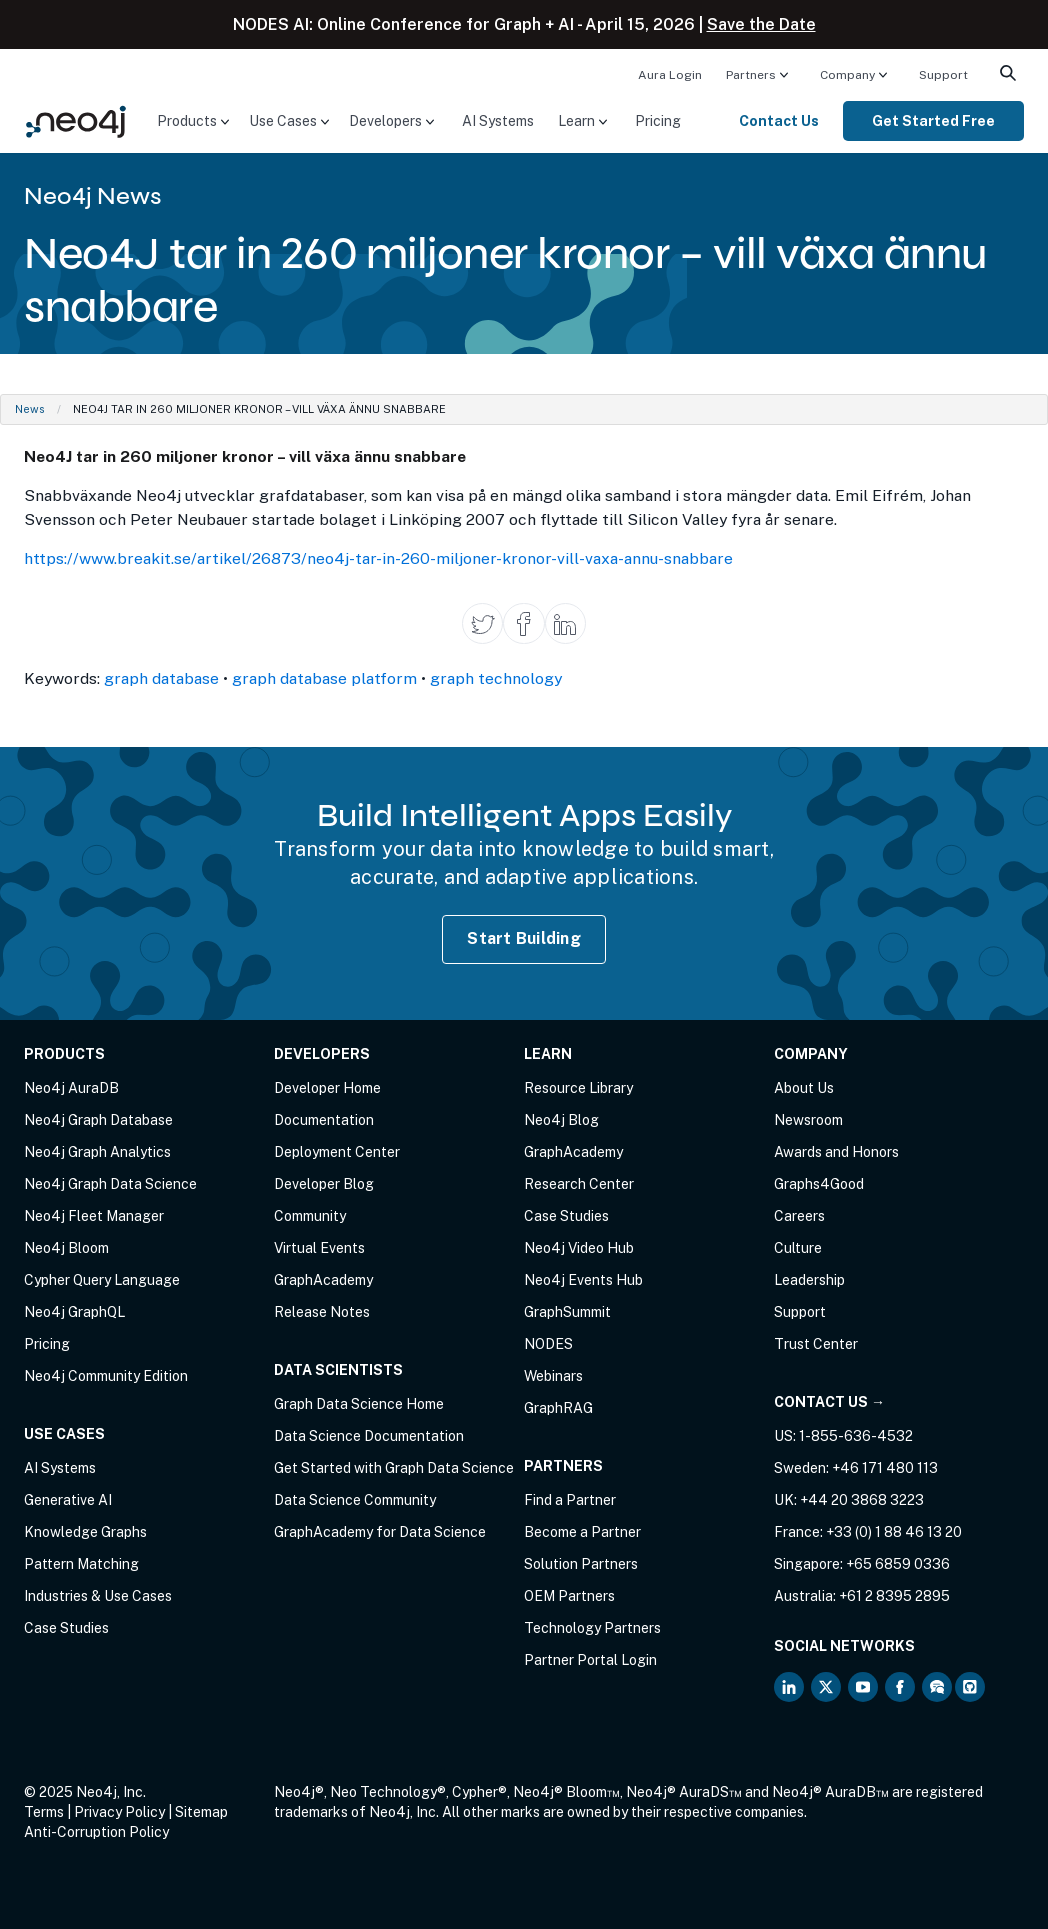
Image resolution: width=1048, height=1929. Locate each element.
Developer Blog (324, 1184)
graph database (161, 678)
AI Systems (498, 121)
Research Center (579, 1184)
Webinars (553, 1376)
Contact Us (779, 121)
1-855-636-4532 (856, 1436)
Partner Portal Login (590, 1660)
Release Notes (322, 1312)
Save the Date (761, 24)
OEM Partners (569, 1596)
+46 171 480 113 (885, 1468)
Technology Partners (592, 1628)
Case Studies (66, 1628)
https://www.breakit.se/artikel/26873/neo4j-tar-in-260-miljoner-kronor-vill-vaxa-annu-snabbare (378, 558)
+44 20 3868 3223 (862, 1500)
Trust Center (816, 1344)
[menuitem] (670, 74)
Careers (799, 1216)
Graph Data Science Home (359, 1404)
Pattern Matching (81, 1564)
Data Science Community (355, 1500)
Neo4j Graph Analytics (97, 1152)
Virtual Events (319, 1248)
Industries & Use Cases (98, 1596)
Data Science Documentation (369, 1436)
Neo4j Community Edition (106, 1376)
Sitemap (201, 1812)
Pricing (658, 121)
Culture (798, 1248)
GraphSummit (567, 1312)
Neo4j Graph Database (98, 1120)
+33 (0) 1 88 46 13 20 (894, 1532)
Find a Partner (570, 1500)
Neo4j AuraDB (71, 1088)
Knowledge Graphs (85, 1532)
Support (943, 75)
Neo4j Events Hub (583, 1280)
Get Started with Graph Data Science (394, 1468)
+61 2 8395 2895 (894, 1596)
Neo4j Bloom (66, 1248)
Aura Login (670, 75)
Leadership (809, 1280)
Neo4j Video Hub (579, 1248)
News (30, 409)
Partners (751, 75)
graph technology (496, 678)
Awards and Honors (836, 1152)
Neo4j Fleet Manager (94, 1216)
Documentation (324, 1120)
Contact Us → (829, 1402)
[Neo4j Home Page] (76, 119)
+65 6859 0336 (898, 1564)
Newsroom (808, 1120)
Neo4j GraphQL (74, 1312)
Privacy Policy (119, 1812)
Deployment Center (337, 1152)
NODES (548, 1344)
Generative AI (68, 1500)
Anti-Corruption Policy (96, 1832)
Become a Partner (582, 1532)
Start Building (524, 938)
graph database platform (324, 678)
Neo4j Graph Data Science (110, 1184)
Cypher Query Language (102, 1280)
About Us (804, 1088)
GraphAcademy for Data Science (380, 1532)
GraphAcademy (323, 1280)
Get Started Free (933, 121)
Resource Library (578, 1088)
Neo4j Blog (561, 1120)
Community (310, 1216)
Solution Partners (581, 1564)
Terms (44, 1812)
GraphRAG (558, 1408)
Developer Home (327, 1088)
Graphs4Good (819, 1184)
